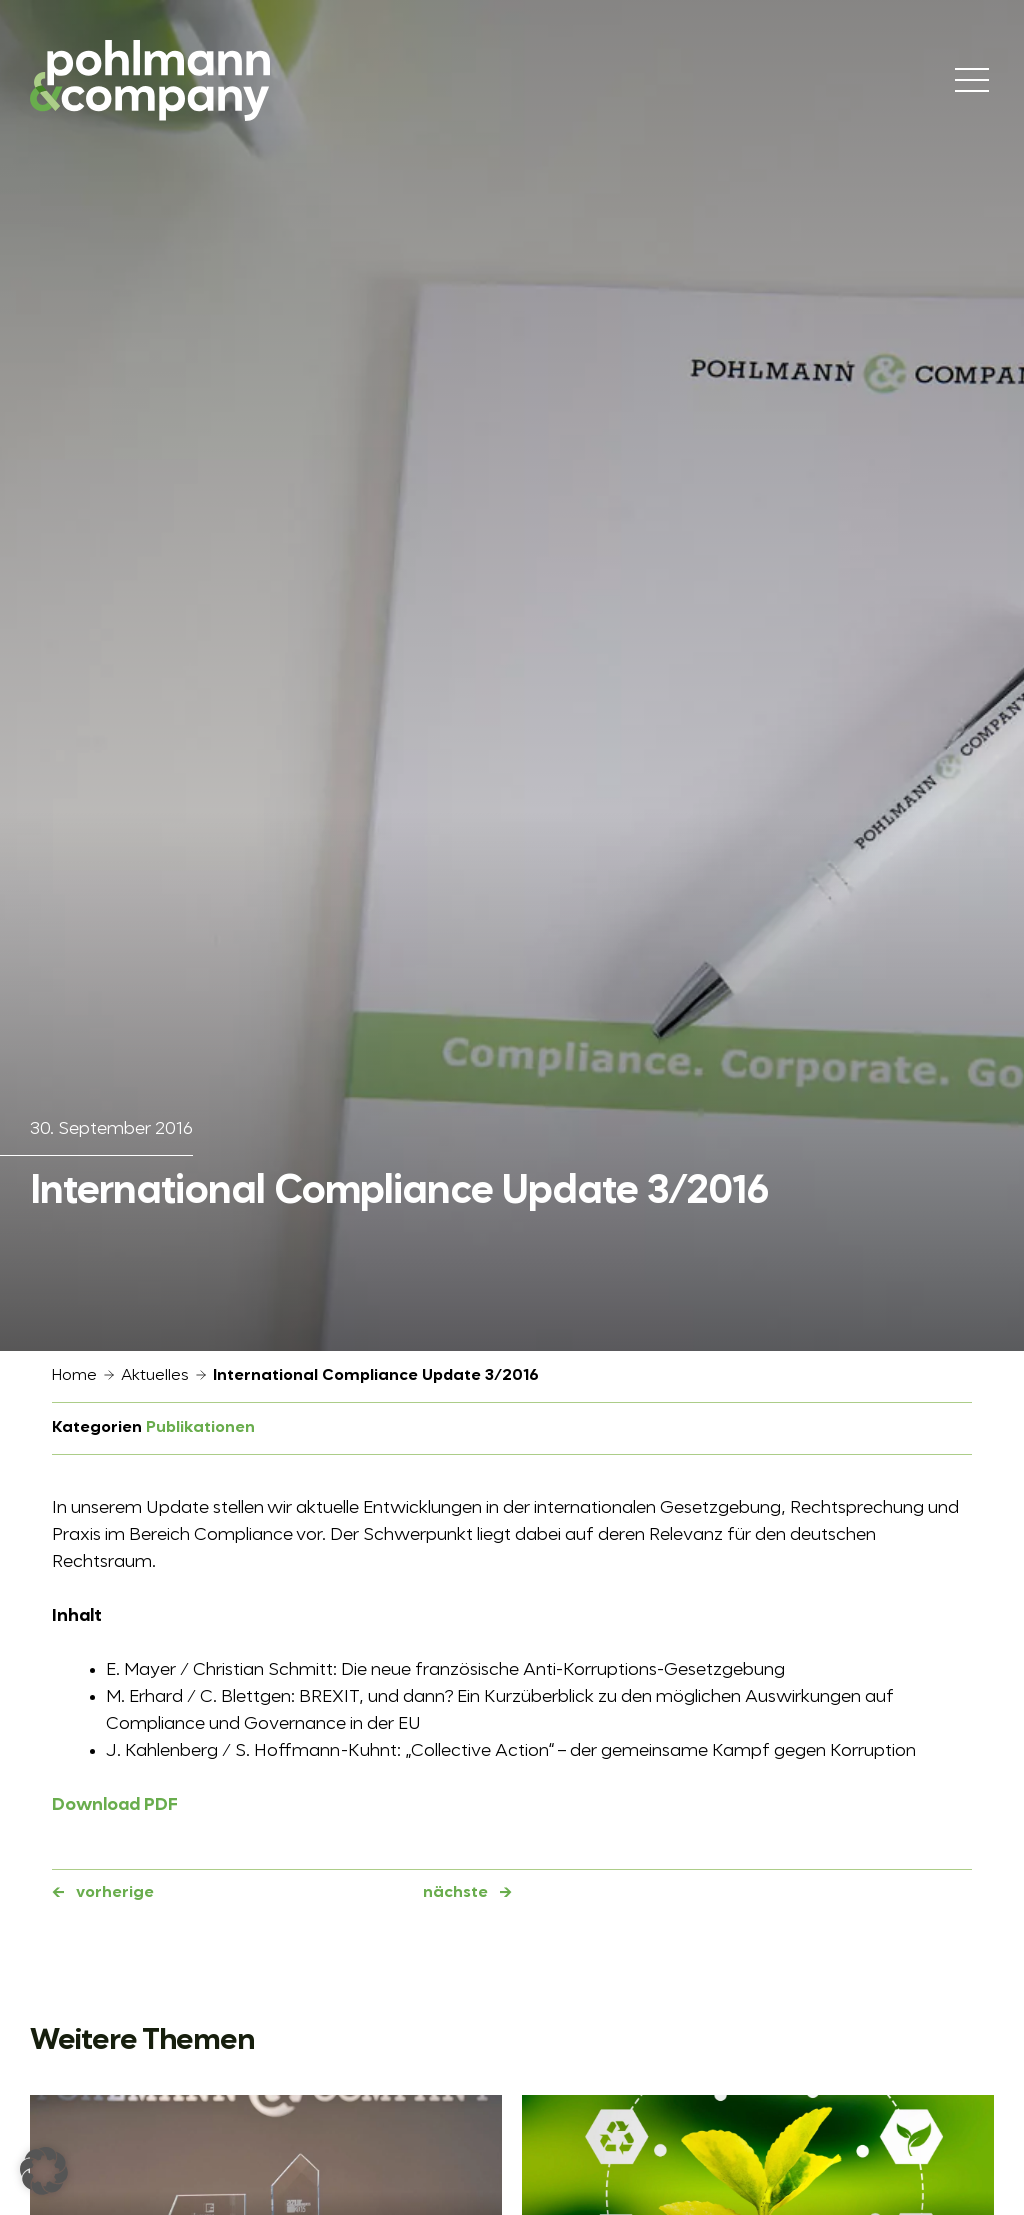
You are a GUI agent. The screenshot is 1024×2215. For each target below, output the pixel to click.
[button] (44, 2171)
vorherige (115, 1893)
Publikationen (200, 1428)
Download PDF (115, 1805)
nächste (455, 1893)
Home (74, 1376)
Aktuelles (155, 1376)
